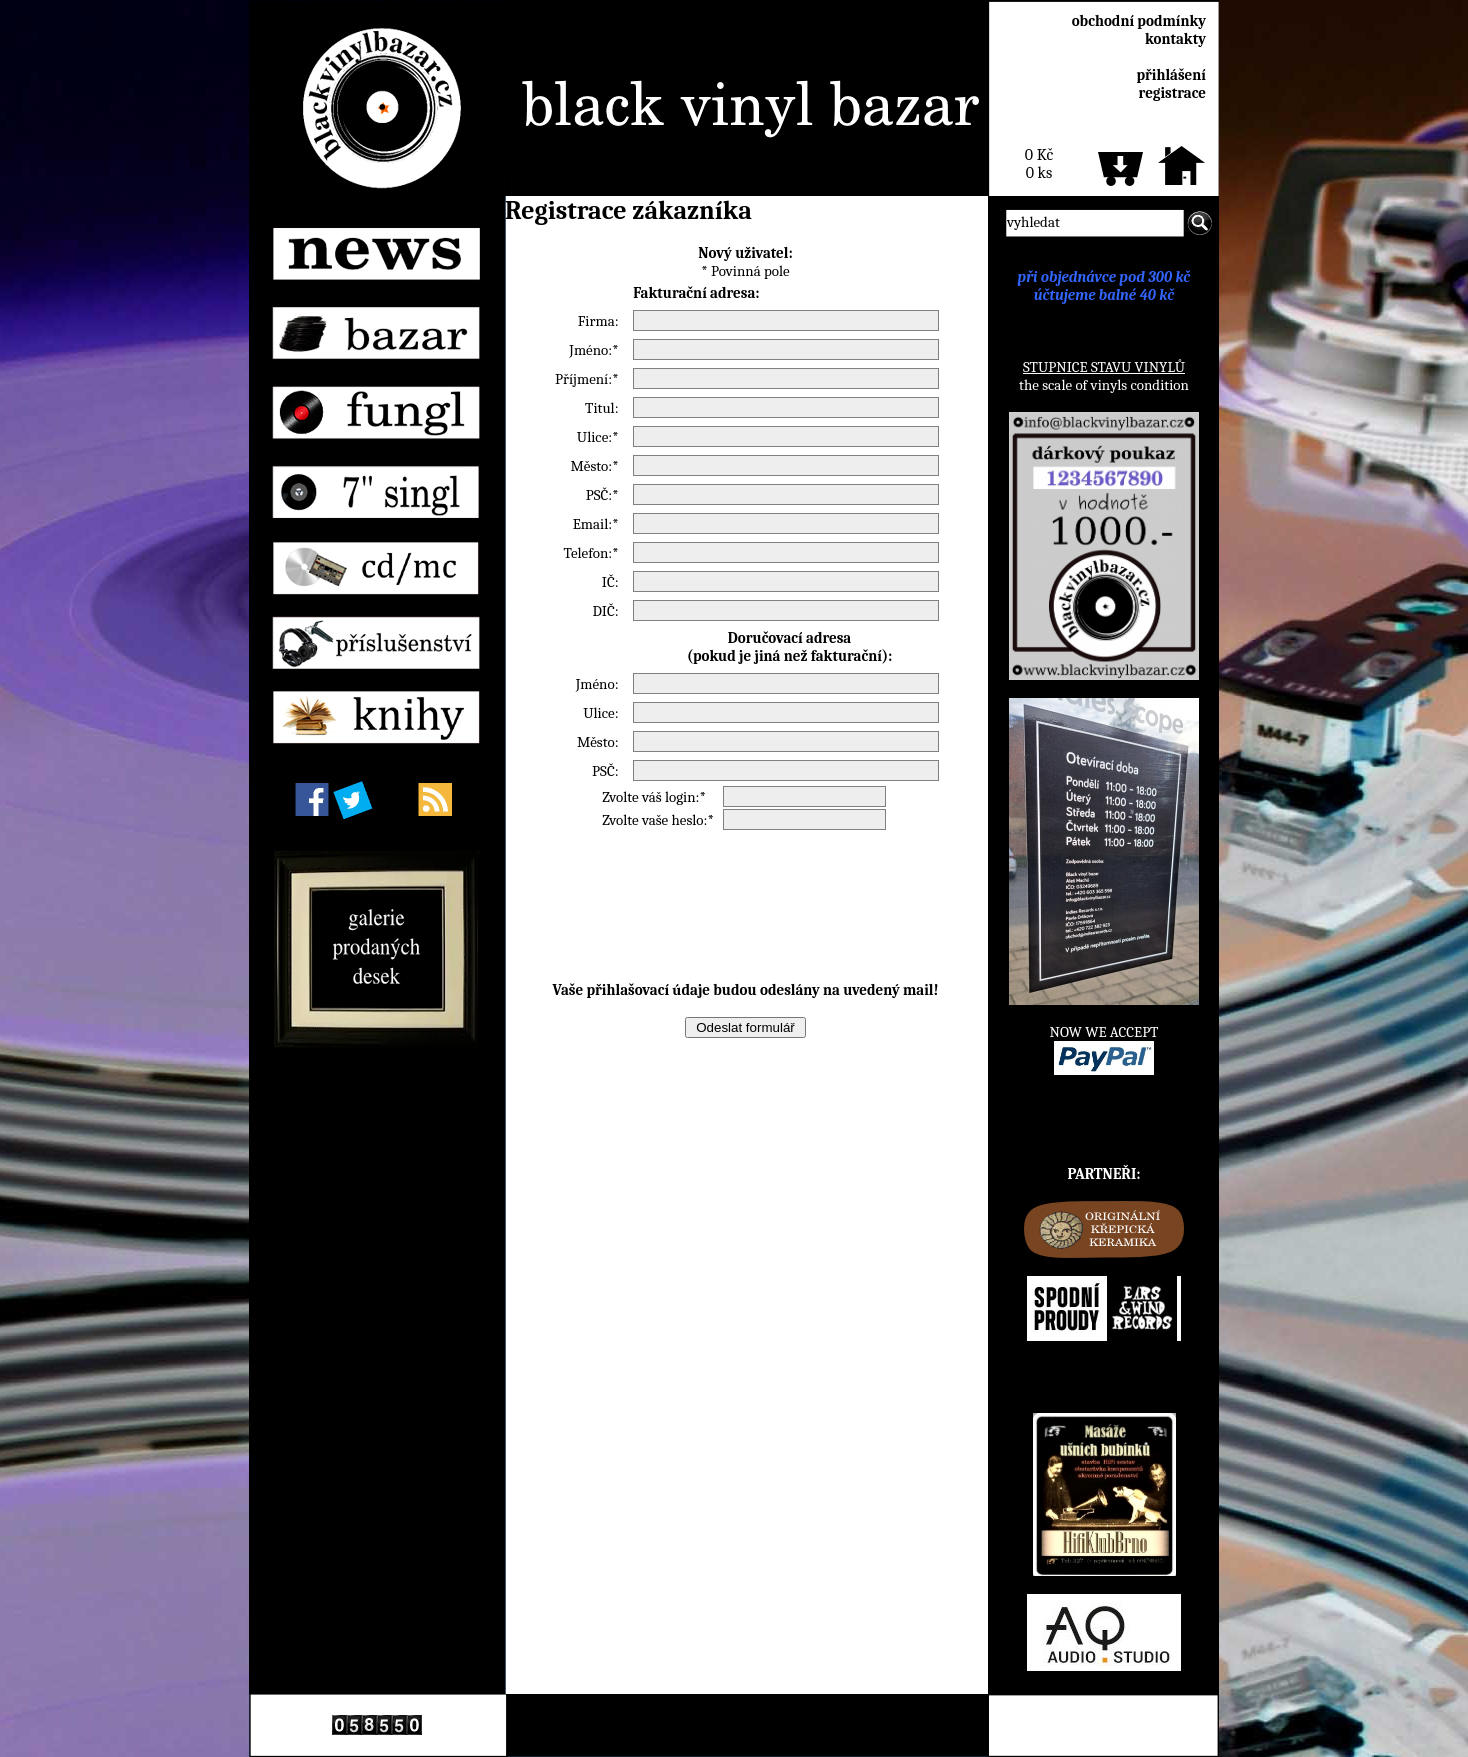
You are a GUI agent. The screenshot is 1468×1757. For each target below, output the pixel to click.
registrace (1172, 93)
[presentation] (746, 906)
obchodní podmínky (1139, 21)
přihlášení (1171, 75)
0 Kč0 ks (1039, 164)
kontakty (1175, 39)
